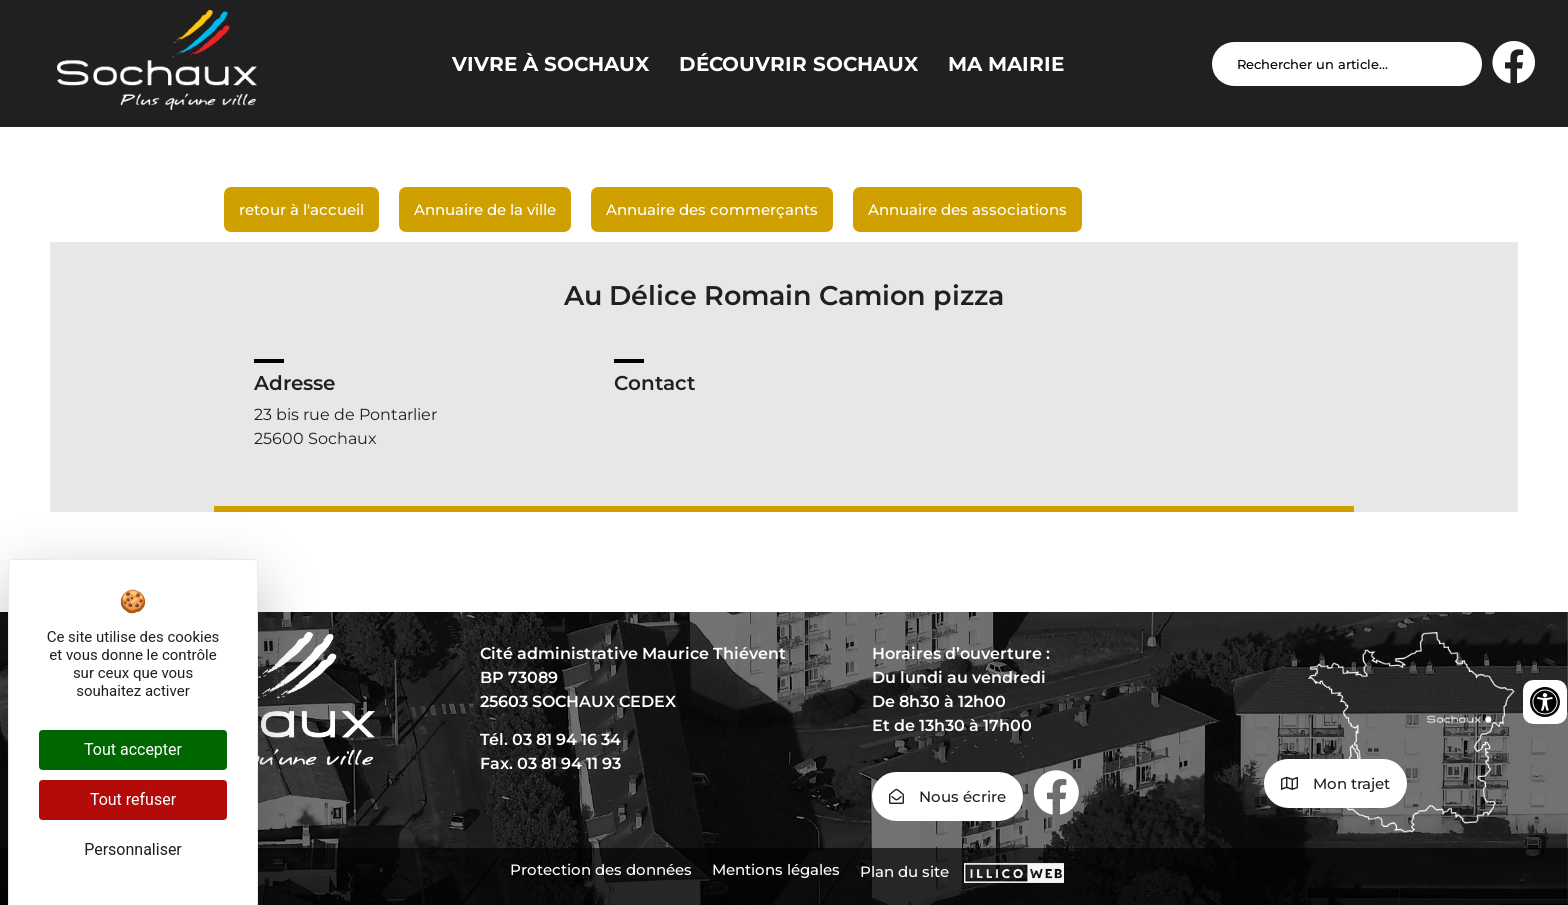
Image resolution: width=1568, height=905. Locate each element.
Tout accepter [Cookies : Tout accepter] (133, 749)
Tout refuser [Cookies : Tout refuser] (133, 799)
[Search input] (1347, 64)
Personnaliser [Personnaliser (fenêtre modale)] (133, 849)
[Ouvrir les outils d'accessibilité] (1545, 702)
